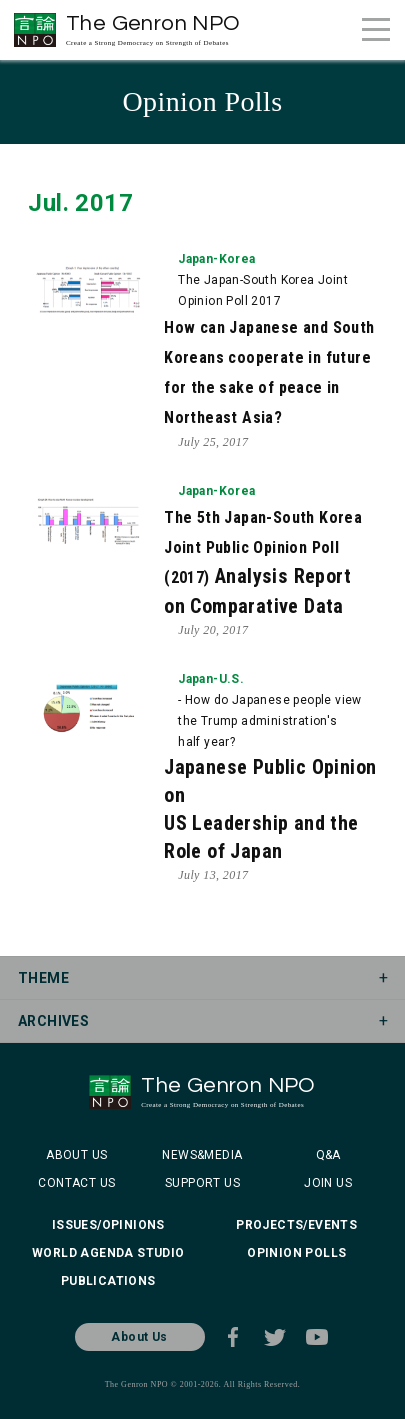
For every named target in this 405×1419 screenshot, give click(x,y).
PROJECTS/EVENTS (296, 1225)
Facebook (233, 1337)
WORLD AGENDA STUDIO (108, 1253)
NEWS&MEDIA (202, 1155)
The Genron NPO (153, 29)
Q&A (328, 1155)
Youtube (317, 1337)
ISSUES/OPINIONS (108, 1225)
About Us (139, 1337)
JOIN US (328, 1183)
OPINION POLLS (296, 1253)
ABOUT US (76, 1155)
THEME (43, 978)
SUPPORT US (202, 1183)
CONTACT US (76, 1183)
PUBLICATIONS (108, 1281)
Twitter (275, 1337)
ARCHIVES (53, 1021)
